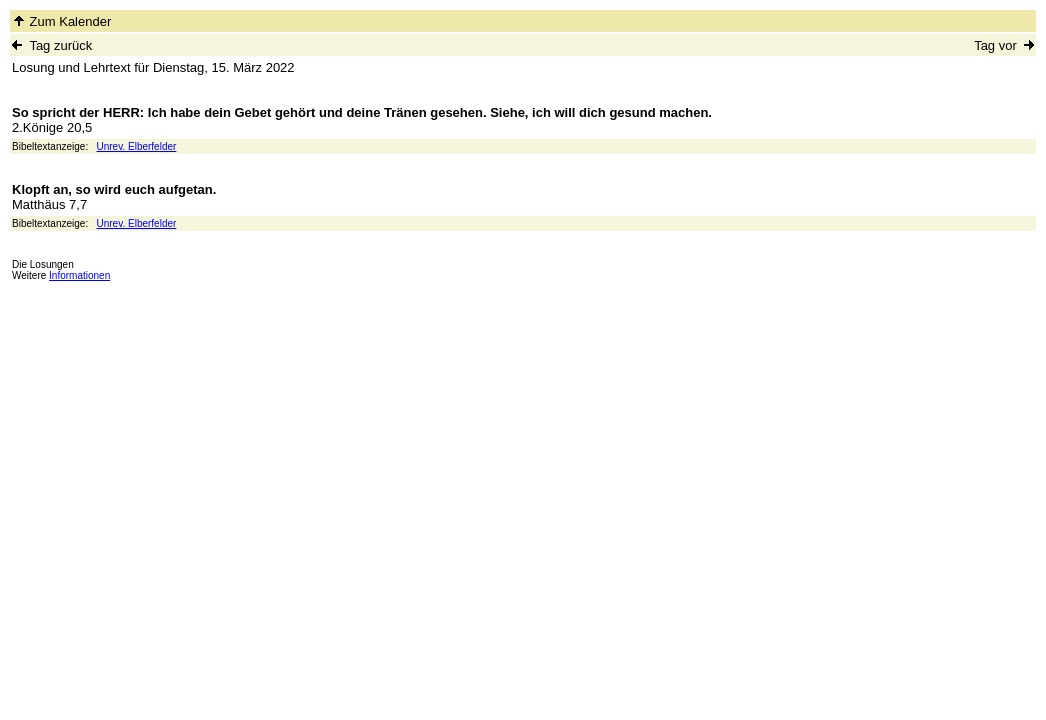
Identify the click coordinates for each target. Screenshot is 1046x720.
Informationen (79, 275)
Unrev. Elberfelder (137, 146)
